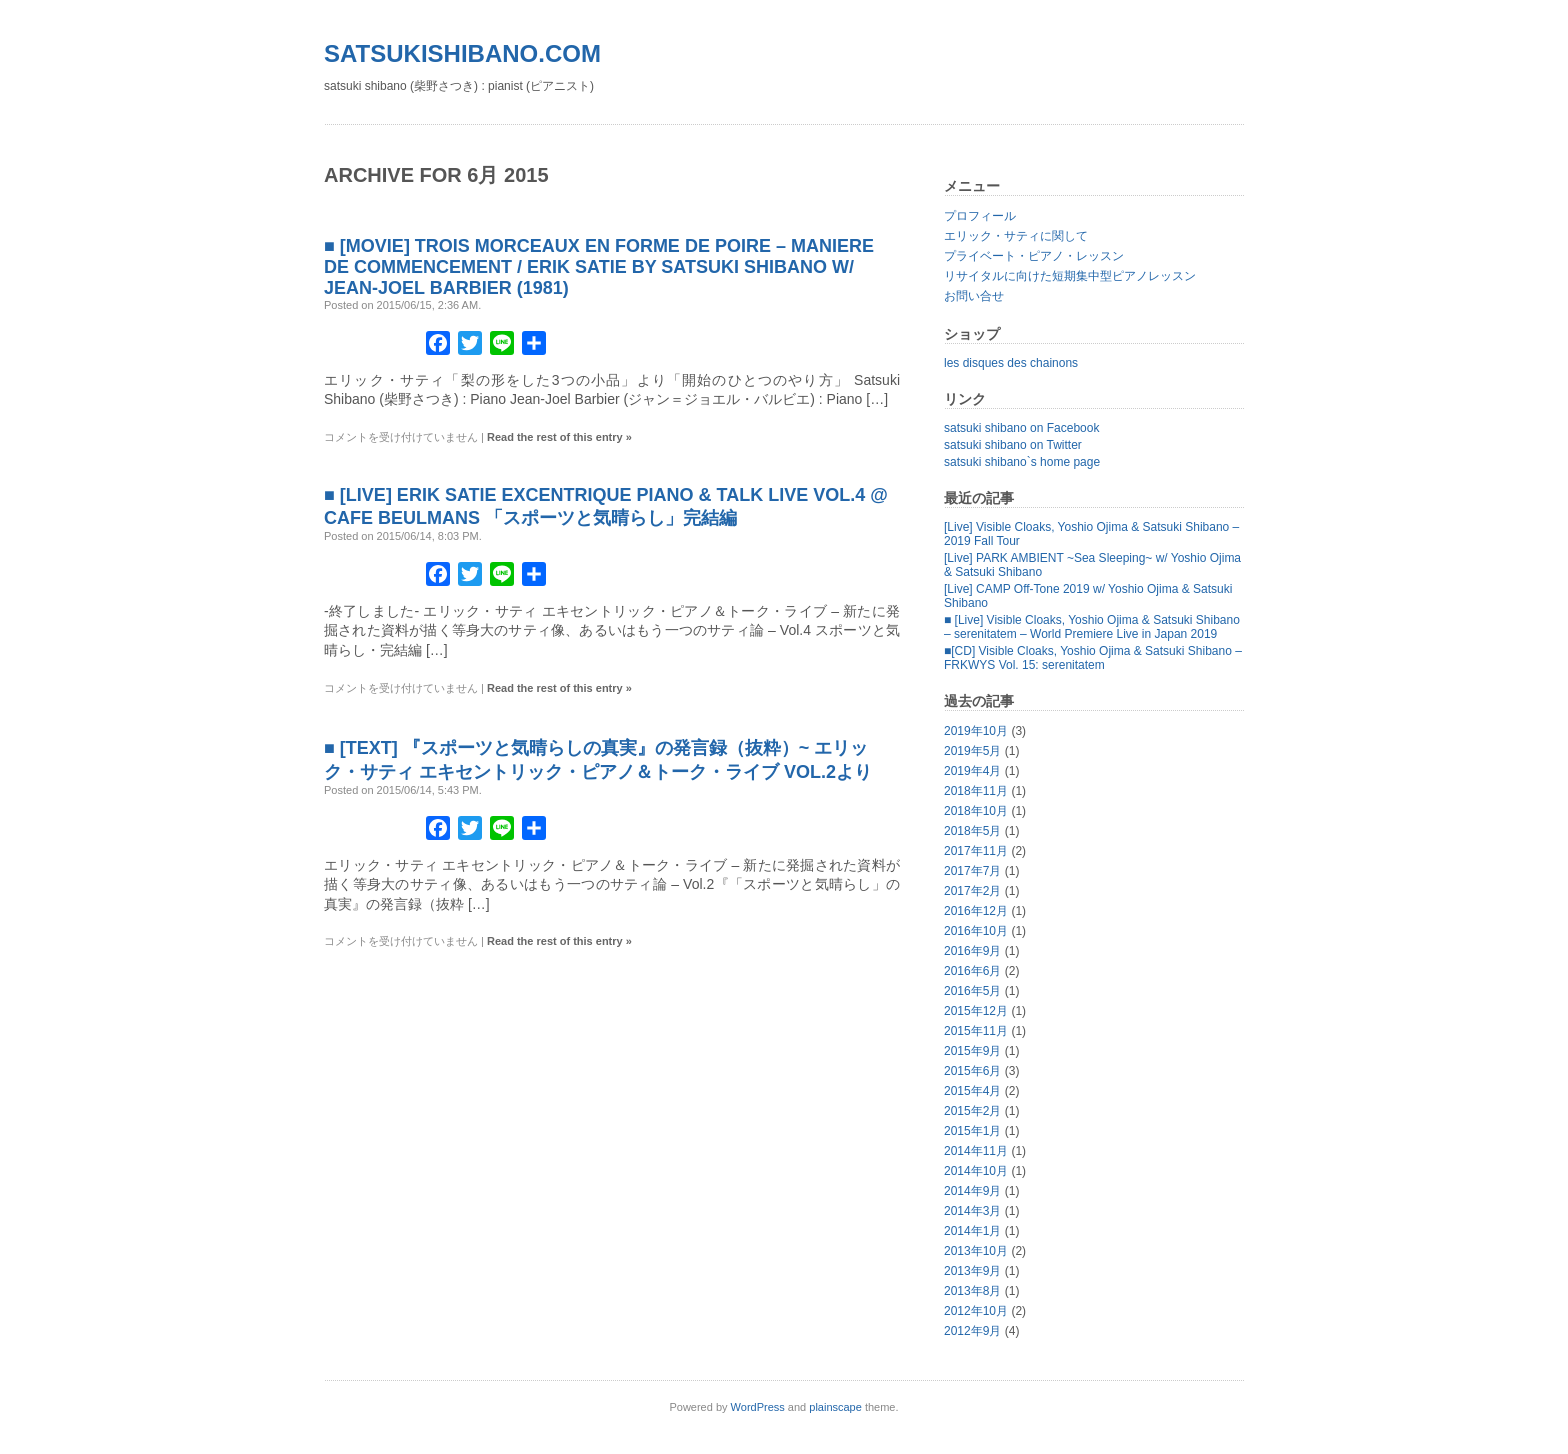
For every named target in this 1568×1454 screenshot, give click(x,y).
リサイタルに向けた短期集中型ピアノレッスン (1070, 276)
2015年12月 (976, 1011)
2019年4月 (972, 771)
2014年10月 (976, 1171)
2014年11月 (976, 1151)
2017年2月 (972, 891)
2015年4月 (972, 1091)
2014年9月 (972, 1191)
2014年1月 (972, 1231)
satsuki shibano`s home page (1022, 462)
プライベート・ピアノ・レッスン (1034, 256)
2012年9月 (972, 1331)
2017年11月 (976, 851)
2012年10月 (976, 1311)
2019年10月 (976, 731)
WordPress (758, 1407)
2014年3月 (972, 1211)
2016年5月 (972, 991)
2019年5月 (972, 751)
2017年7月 (972, 871)
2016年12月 (976, 911)
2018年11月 (976, 791)
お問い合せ (974, 296)
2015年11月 (976, 1031)
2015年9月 (972, 1051)
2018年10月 (976, 811)
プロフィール (980, 216)
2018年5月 (972, 831)
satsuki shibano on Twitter (1013, 445)
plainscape (835, 1407)
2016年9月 (972, 951)
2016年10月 (976, 931)
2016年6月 (972, 971)
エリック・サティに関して (1016, 236)
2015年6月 (972, 1071)
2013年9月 (972, 1271)
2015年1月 (972, 1131)
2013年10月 (976, 1251)
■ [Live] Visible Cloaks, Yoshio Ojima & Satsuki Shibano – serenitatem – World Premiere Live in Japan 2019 (1092, 627)
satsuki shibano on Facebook (1021, 428)
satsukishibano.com (462, 53)
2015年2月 (972, 1111)
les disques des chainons (1011, 363)
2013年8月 (972, 1291)
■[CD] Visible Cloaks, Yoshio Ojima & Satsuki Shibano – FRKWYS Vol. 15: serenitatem (1093, 658)
